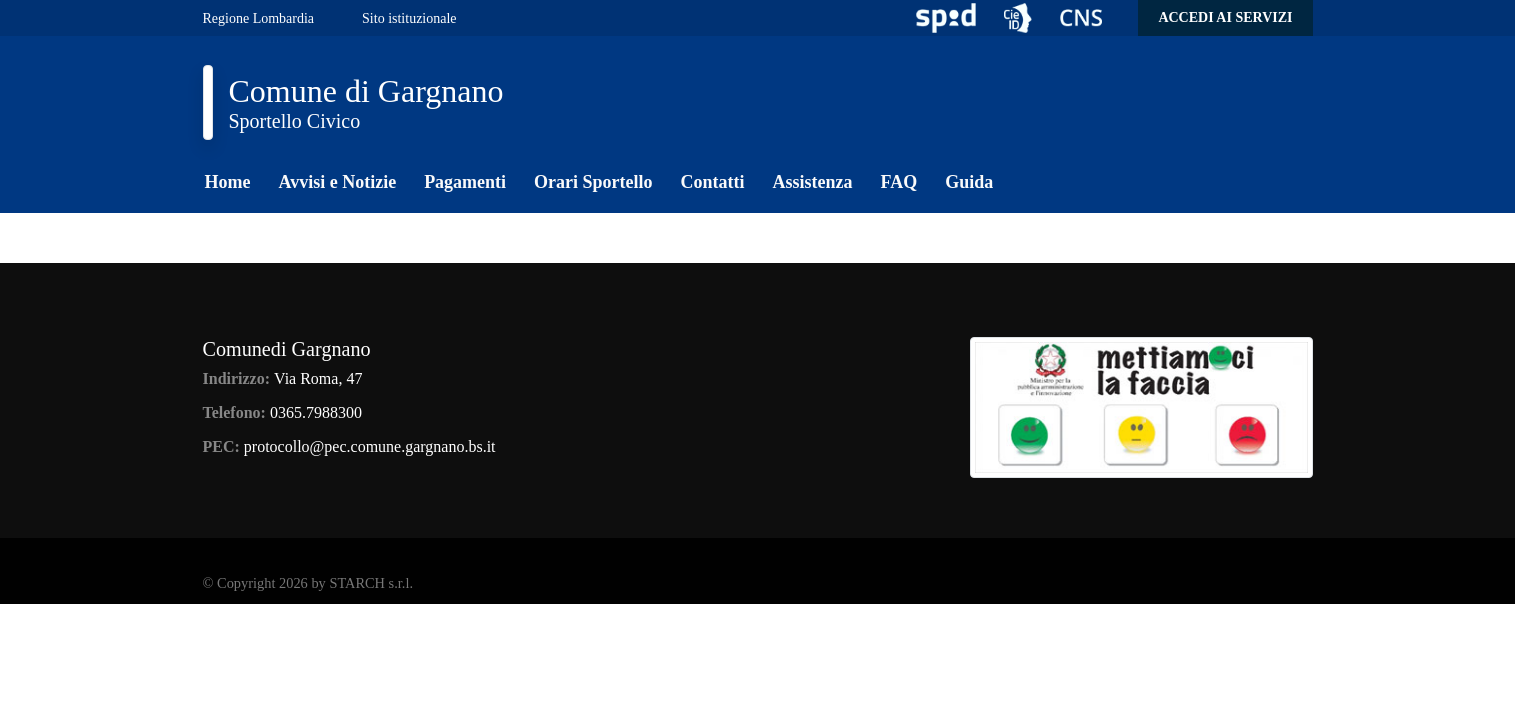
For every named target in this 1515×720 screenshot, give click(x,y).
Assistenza (813, 182)
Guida (969, 182)
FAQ (899, 182)
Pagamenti (465, 182)
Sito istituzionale (409, 18)
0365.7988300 (316, 412)
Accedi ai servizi (1225, 17)
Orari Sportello (593, 182)
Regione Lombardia (259, 18)
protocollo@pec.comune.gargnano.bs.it (370, 446)
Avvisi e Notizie (337, 182)
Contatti (713, 182)
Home (228, 182)
